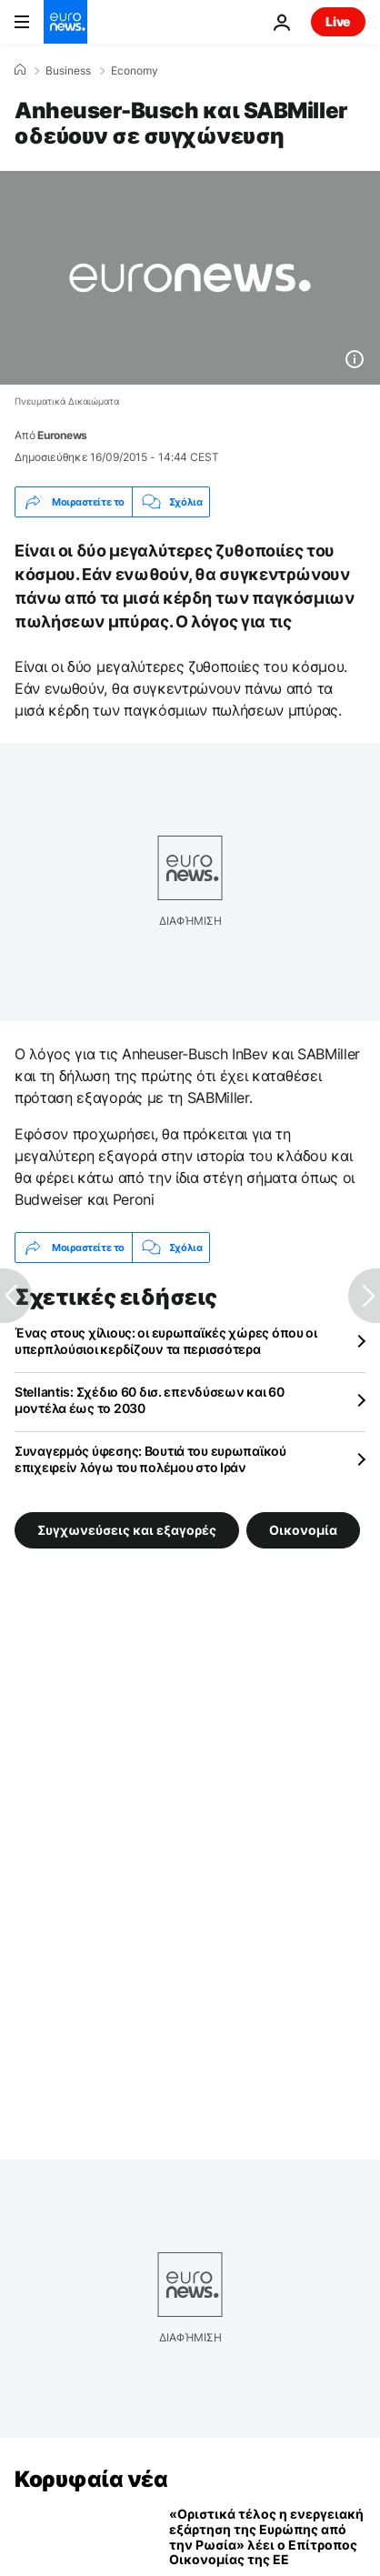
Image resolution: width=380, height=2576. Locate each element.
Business (68, 70)
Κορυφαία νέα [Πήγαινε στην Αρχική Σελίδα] (91, 2479)
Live (338, 21)
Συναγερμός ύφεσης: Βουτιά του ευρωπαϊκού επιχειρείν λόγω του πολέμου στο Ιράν (150, 1459)
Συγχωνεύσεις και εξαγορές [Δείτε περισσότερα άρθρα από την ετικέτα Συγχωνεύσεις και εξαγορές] (126, 1530)
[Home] (20, 70)
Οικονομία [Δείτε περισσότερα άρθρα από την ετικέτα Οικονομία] (303, 1530)
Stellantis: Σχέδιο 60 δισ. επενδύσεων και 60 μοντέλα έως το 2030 (150, 1400)
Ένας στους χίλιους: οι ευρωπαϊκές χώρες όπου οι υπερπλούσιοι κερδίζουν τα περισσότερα (166, 1341)
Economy (134, 70)
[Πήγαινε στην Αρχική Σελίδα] (65, 22)
